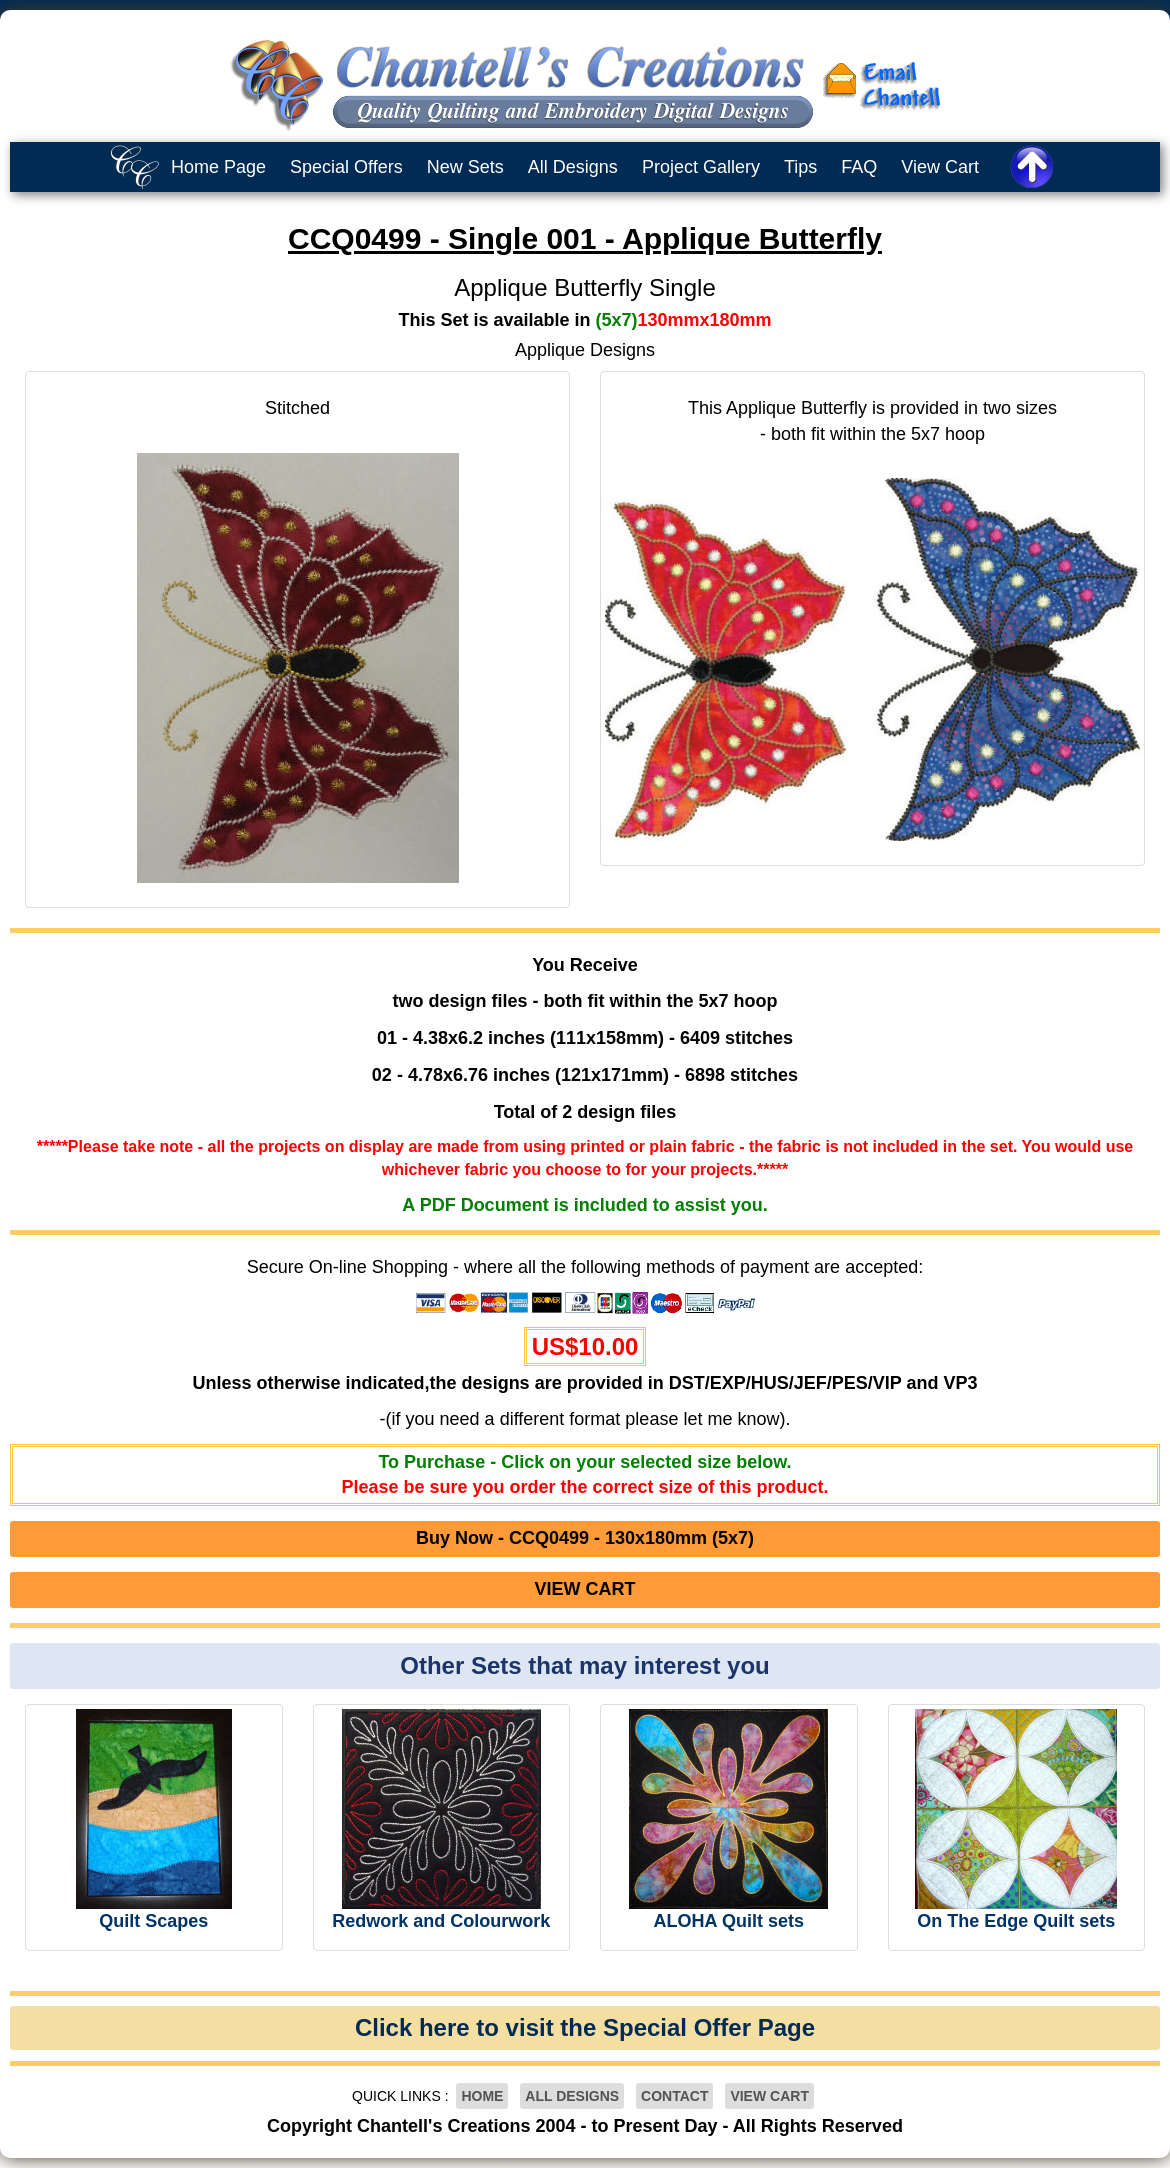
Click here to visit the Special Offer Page (585, 2027)
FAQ (859, 167)
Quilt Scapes (153, 1921)
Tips (800, 167)
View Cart (940, 167)
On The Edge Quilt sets (1016, 1921)
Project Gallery (701, 167)
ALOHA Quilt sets (729, 1921)
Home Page (218, 167)
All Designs (573, 167)
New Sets (465, 167)
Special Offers (346, 167)
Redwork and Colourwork (441, 1921)
